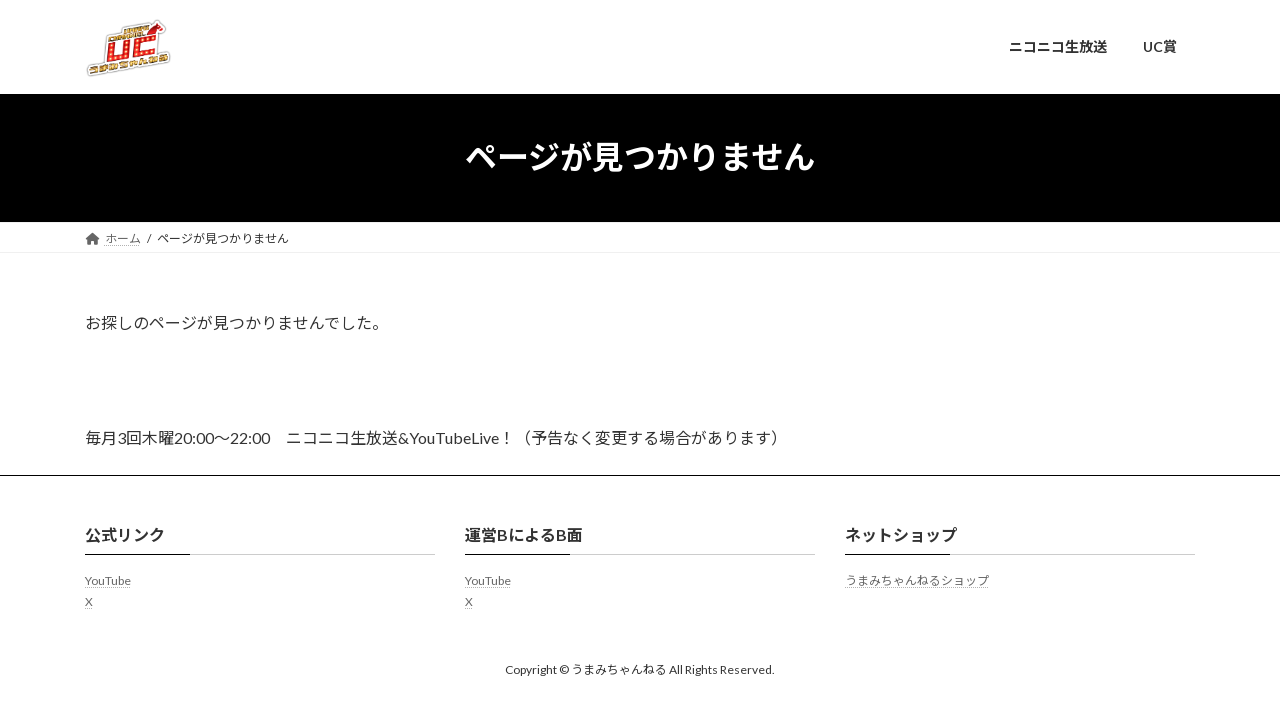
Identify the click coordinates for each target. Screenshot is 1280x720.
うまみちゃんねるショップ (917, 580)
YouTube (108, 580)
